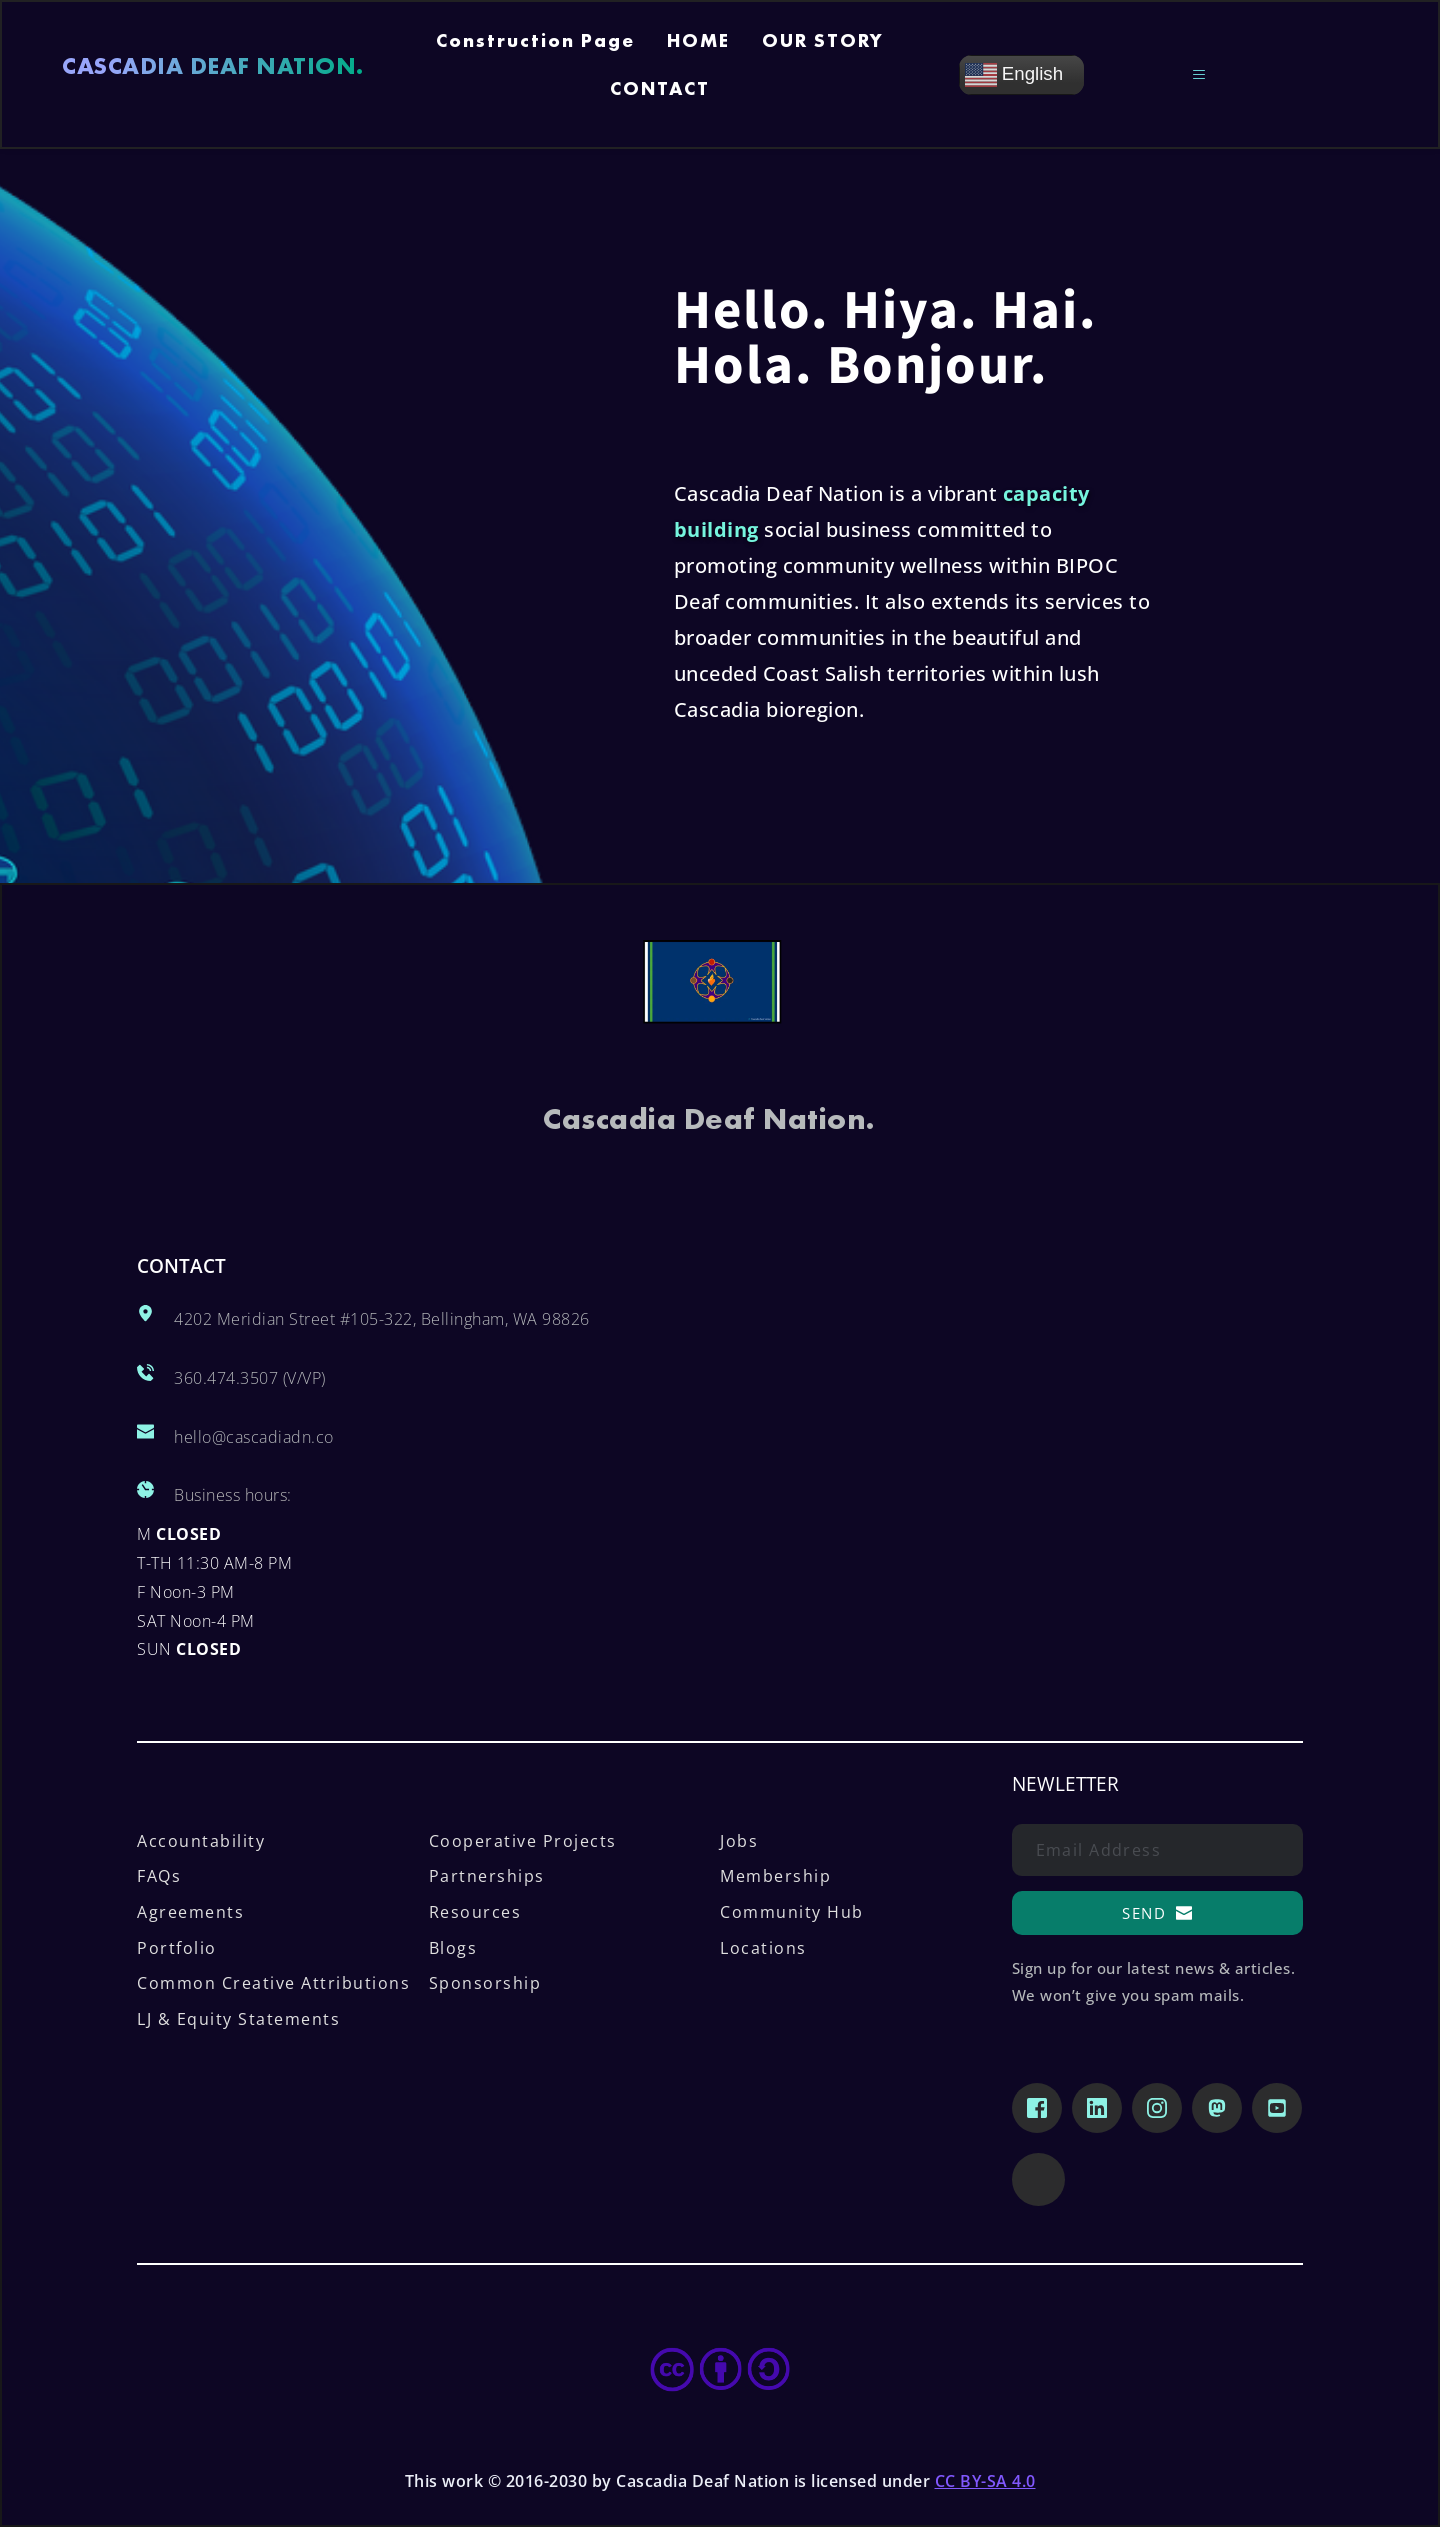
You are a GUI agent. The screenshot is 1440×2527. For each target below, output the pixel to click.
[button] (1202, 74)
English (1014, 75)
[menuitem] (535, 51)
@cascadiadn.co (273, 1437)
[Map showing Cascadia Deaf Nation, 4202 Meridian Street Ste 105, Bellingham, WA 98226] (1011, 1457)
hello (193, 1437)
